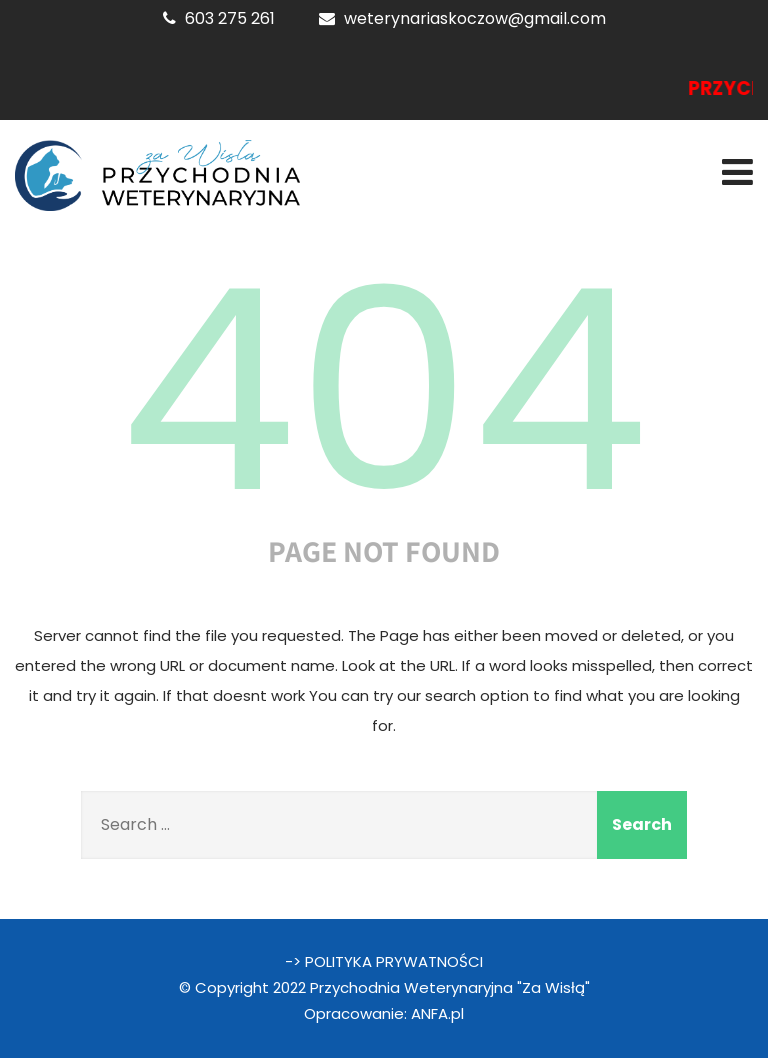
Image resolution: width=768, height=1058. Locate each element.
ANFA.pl (437, 1013)
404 (384, 391)
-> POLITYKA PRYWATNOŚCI (384, 961)
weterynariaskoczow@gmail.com (475, 18)
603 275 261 (230, 18)
